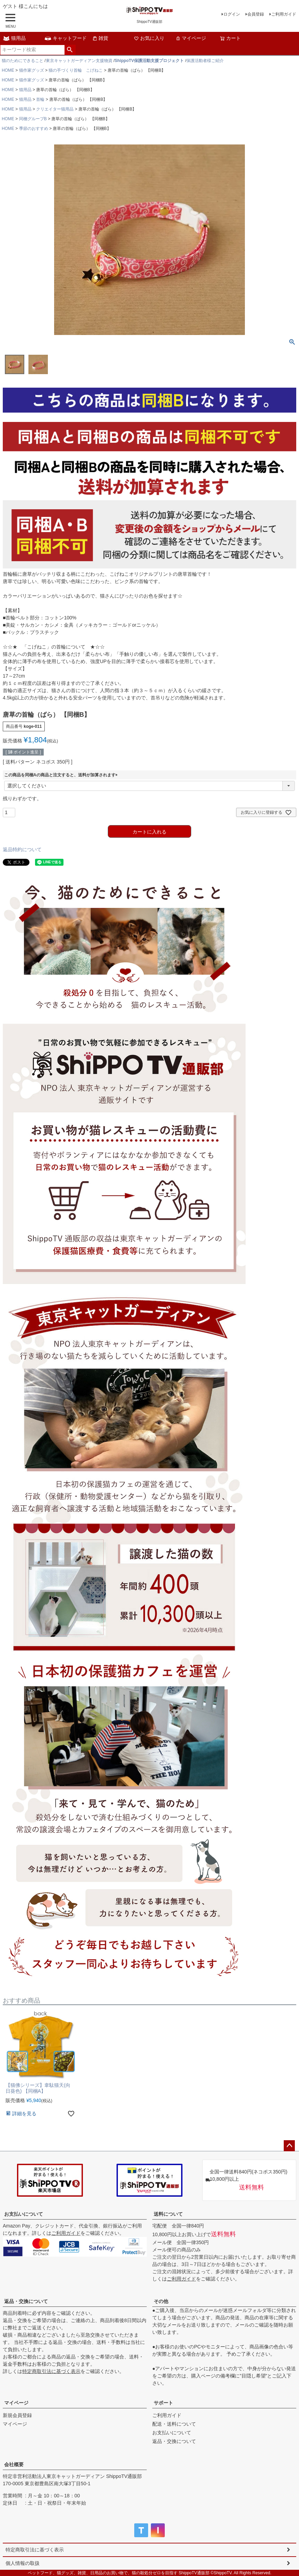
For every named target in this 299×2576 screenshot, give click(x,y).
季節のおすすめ (33, 128)
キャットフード (65, 38)
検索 (70, 50)
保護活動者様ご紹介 (205, 60)
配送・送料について (174, 2424)
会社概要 (14, 2464)
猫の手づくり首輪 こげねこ (76, 70)
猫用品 (14, 38)
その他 (161, 2301)
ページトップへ (289, 2145)
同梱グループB (33, 118)
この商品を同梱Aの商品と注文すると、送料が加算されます (62, 775)
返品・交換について (26, 2301)
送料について (168, 2214)
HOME (8, 70)
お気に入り (149, 38)
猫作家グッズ (31, 70)
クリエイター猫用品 (55, 109)
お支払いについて (23, 2214)
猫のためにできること (22, 60)
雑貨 (100, 38)
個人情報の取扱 (23, 2563)
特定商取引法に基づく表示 (51, 2371)
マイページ (191, 38)
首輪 (40, 99)
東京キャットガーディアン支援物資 (79, 60)
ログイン (231, 14)
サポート (163, 2403)
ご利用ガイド (283, 14)
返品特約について (22, 849)
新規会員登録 (17, 2415)
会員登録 (255, 14)
